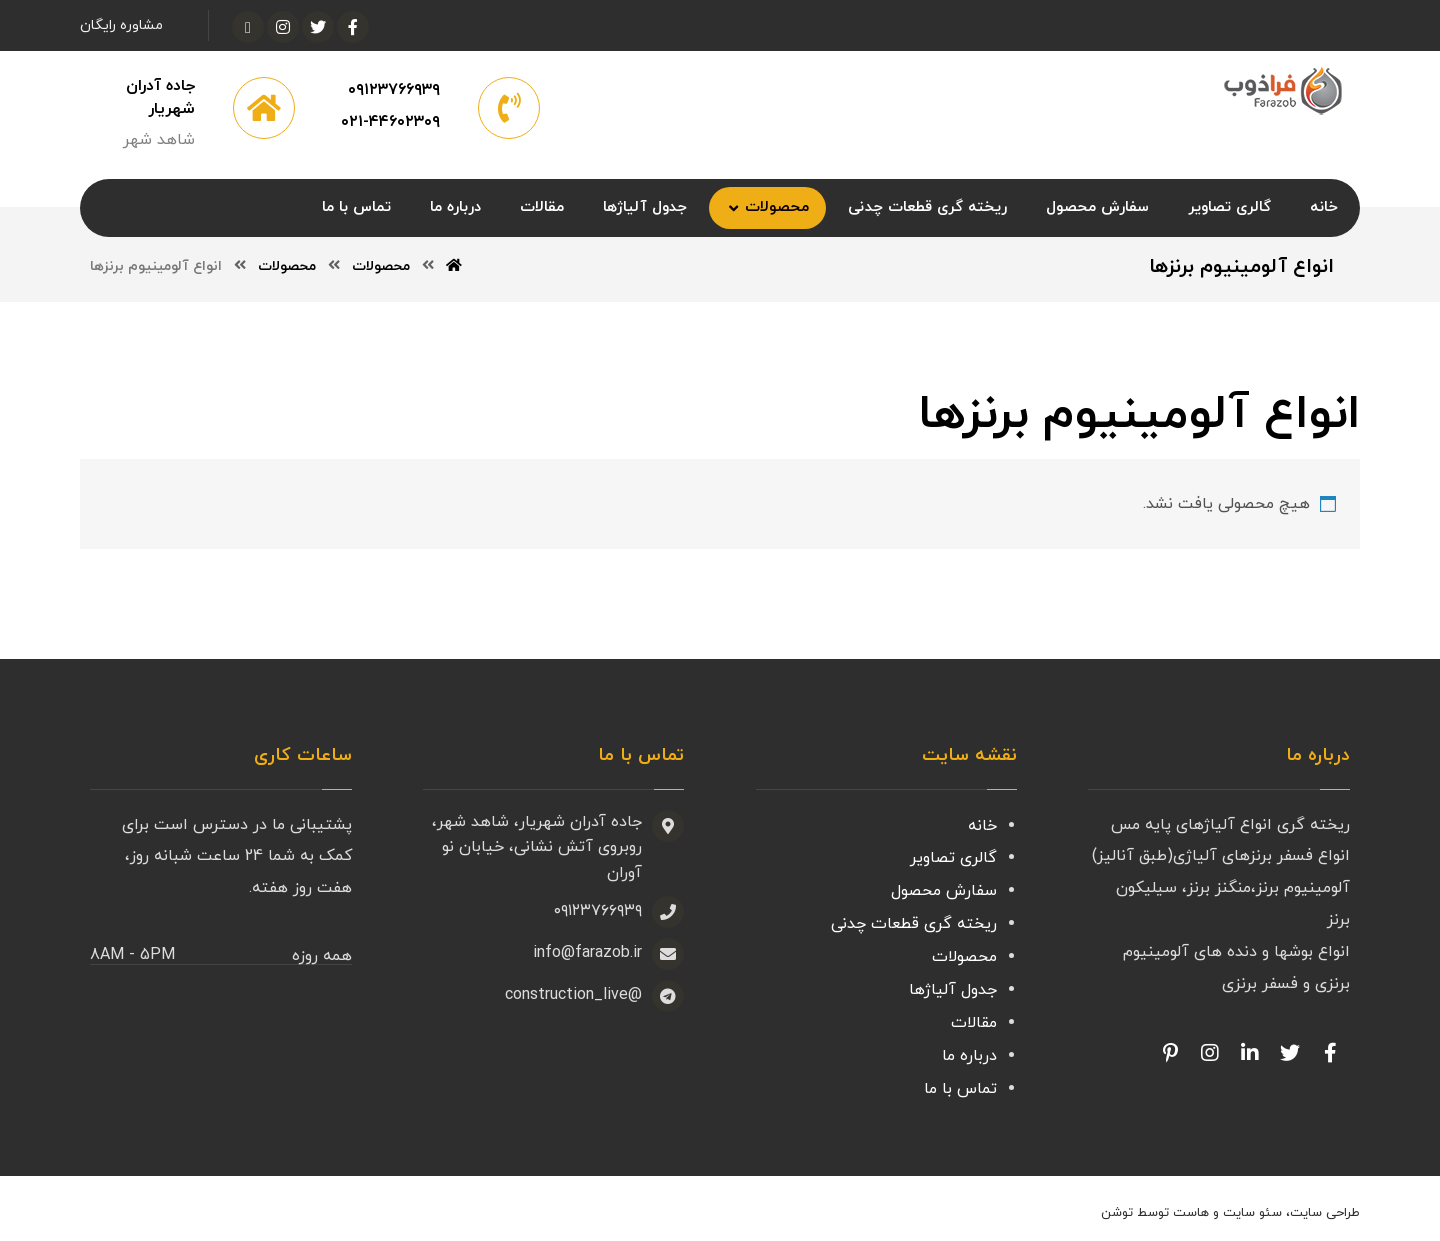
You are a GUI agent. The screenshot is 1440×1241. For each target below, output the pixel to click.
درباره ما (969, 1051)
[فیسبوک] (353, 27)
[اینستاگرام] (283, 27)
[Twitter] (1290, 1056)
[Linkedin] (1250, 1056)
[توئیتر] (318, 27)
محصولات (964, 955)
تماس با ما (960, 1083)
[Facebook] (1330, 1056)
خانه (982, 827)
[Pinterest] (1170, 1056)
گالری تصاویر (953, 859)
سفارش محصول (944, 891)
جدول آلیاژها (953, 987)
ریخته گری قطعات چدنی (914, 923)
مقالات (974, 1019)
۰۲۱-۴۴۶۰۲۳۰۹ (390, 124)
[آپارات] (248, 27)
